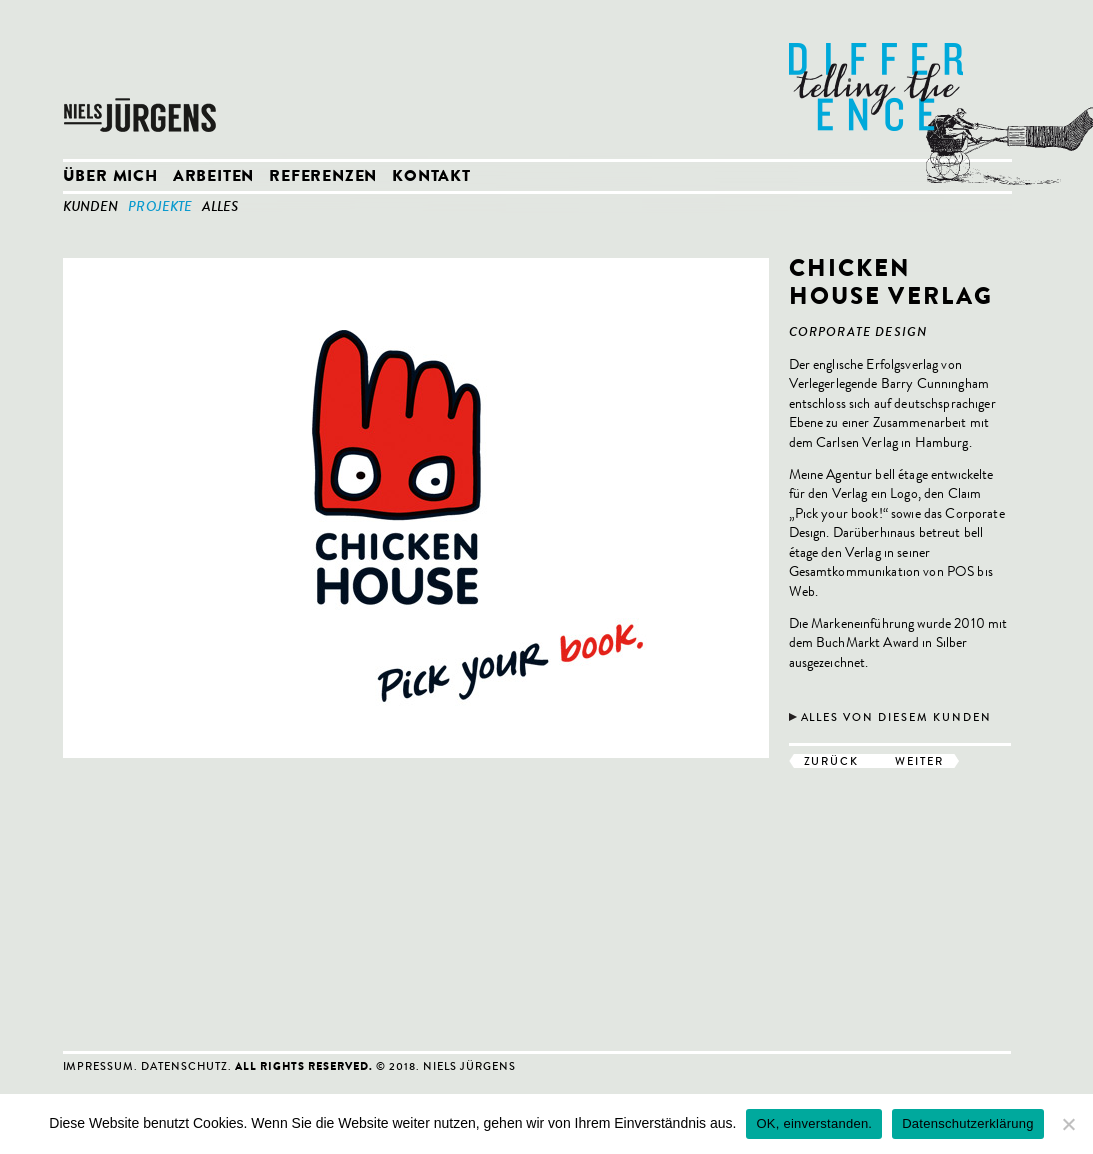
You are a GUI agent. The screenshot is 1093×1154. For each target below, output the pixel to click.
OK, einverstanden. (814, 1123)
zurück (832, 761)
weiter (919, 761)
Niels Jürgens (143, 80)
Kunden (91, 208)
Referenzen (323, 178)
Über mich (110, 178)
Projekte (160, 208)
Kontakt (431, 178)
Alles (220, 208)
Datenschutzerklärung (967, 1123)
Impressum (99, 1066)
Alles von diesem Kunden (897, 717)
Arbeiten (213, 178)
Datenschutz (184, 1066)
